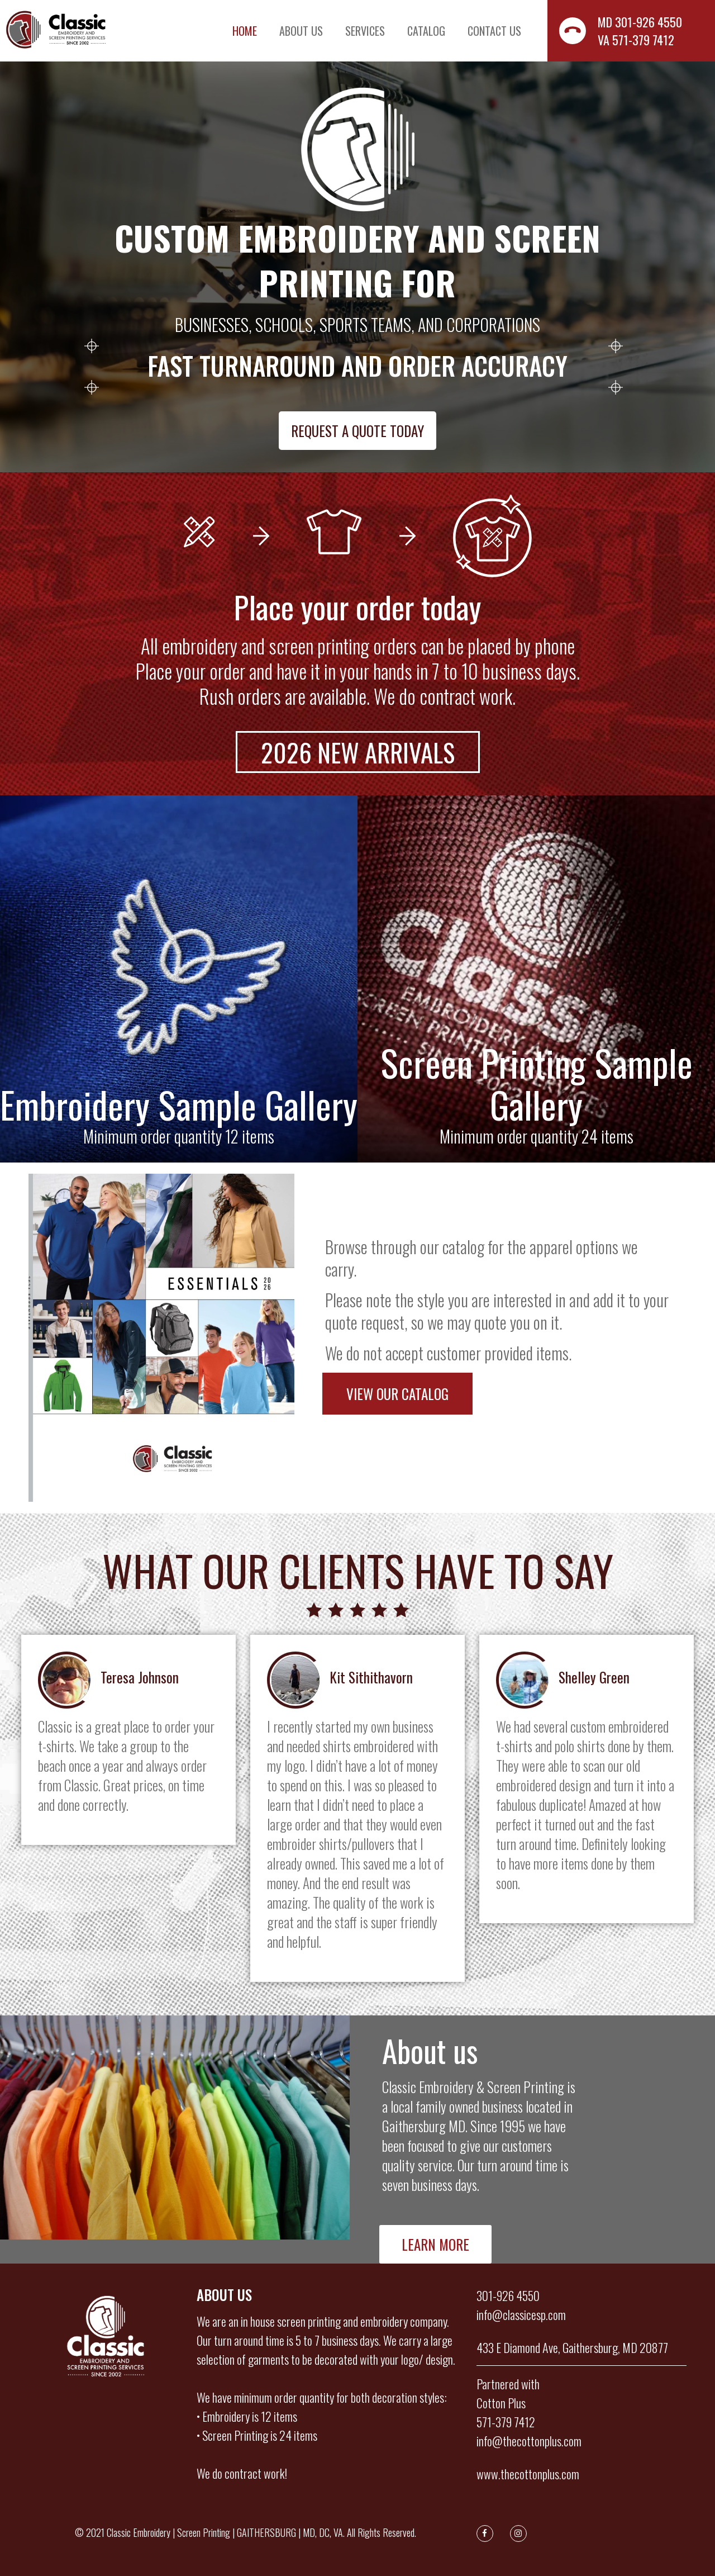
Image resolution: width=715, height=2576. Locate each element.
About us (301, 31)
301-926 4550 (508, 2295)
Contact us (494, 31)
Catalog (426, 31)
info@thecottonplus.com (528, 2441)
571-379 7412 (505, 2422)
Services (365, 31)
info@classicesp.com (521, 2314)
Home (244, 31)
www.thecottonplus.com (527, 2474)
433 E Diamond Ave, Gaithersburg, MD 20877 (572, 2347)
